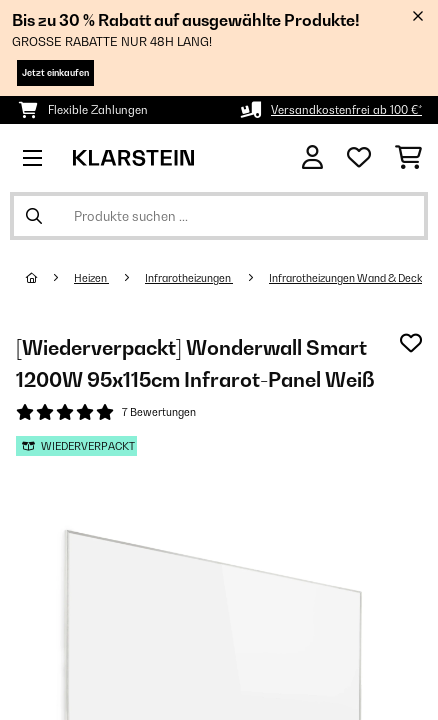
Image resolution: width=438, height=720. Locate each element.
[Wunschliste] (359, 158)
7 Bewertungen (159, 412)
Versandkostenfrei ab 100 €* (346, 110)
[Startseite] (50, 278)
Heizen (91, 278)
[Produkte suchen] (219, 216)
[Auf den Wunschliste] (411, 343)
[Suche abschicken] (34, 216)
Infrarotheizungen (189, 278)
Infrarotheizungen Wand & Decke (349, 278)
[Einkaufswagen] (408, 158)
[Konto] (312, 157)
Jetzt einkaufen (55, 72)
